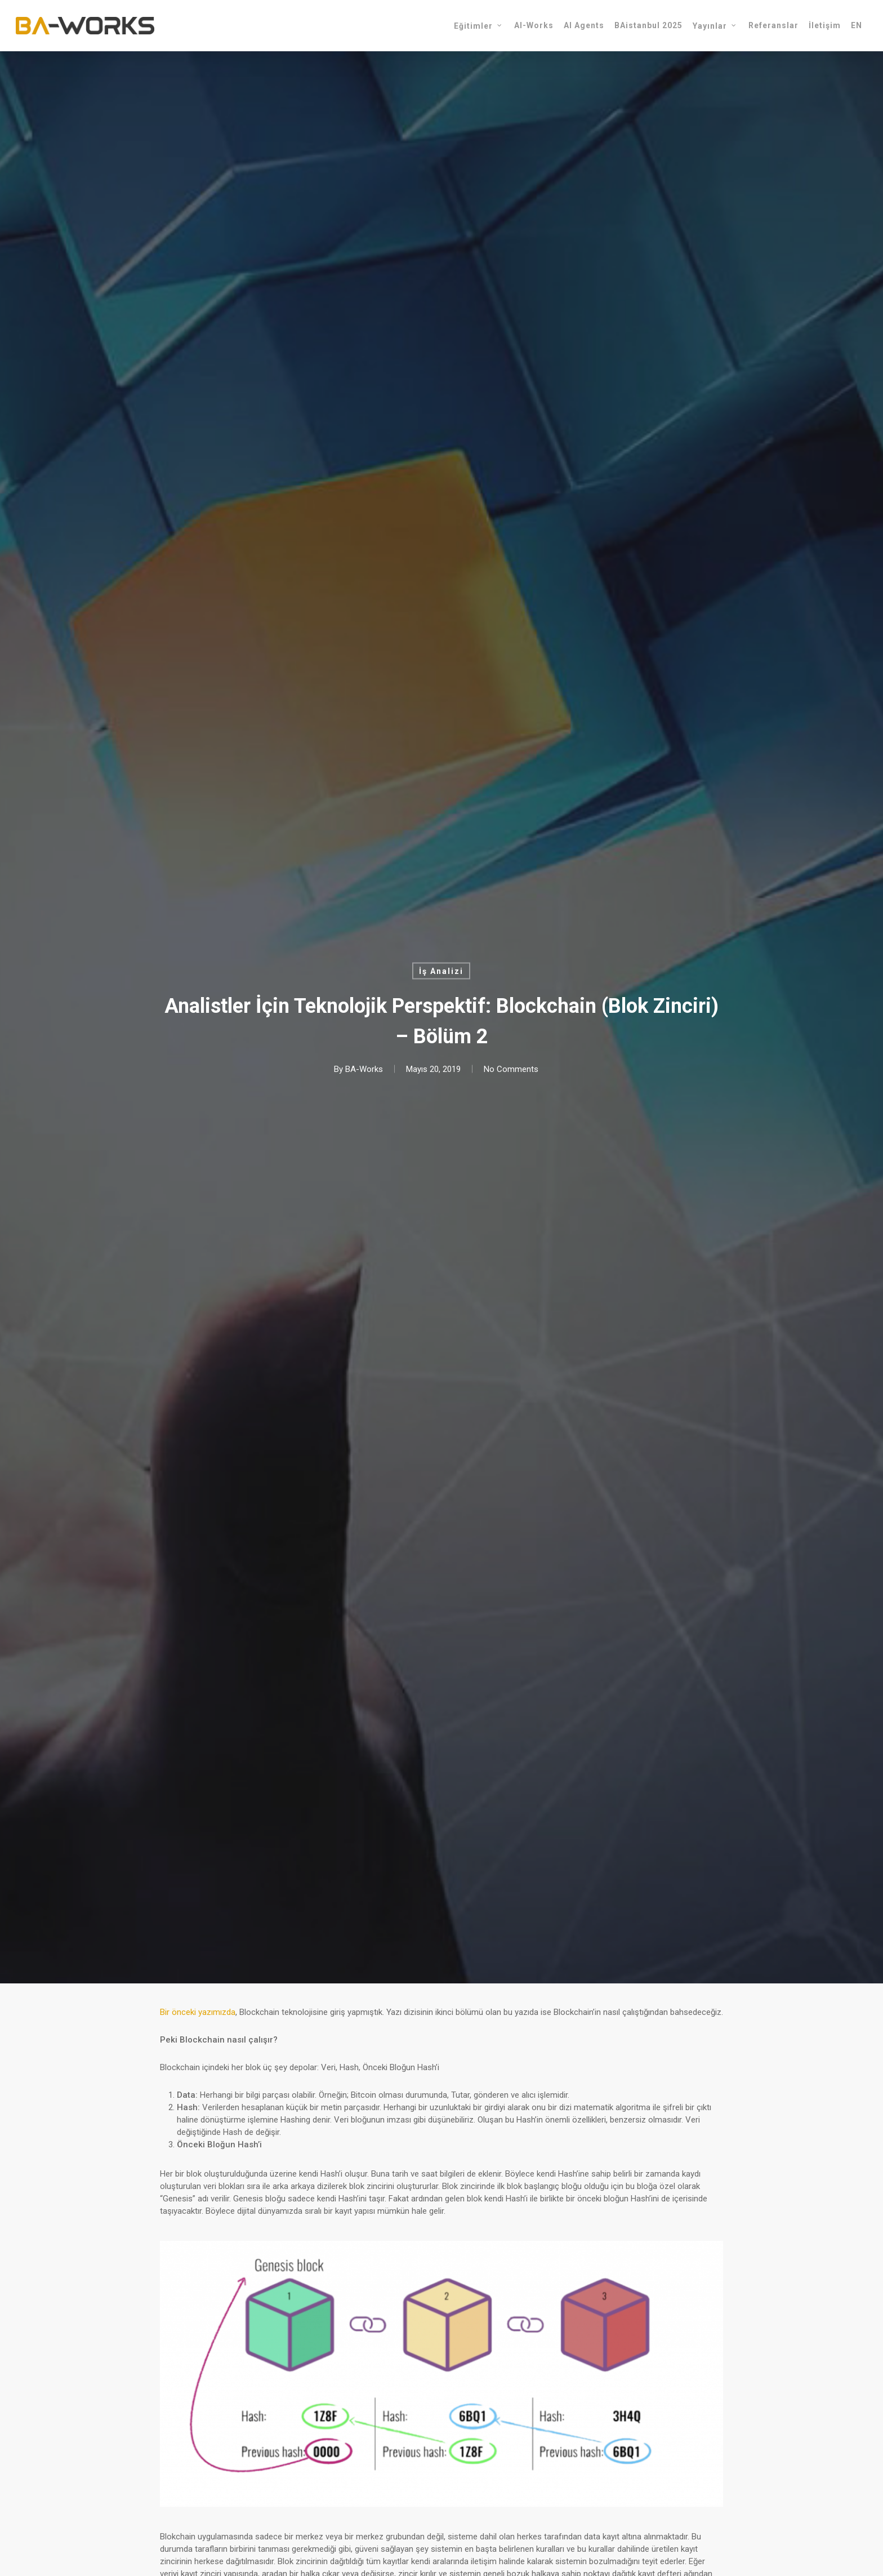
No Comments (511, 1069)
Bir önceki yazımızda (197, 2012)
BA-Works (364, 1069)
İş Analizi (441, 970)
